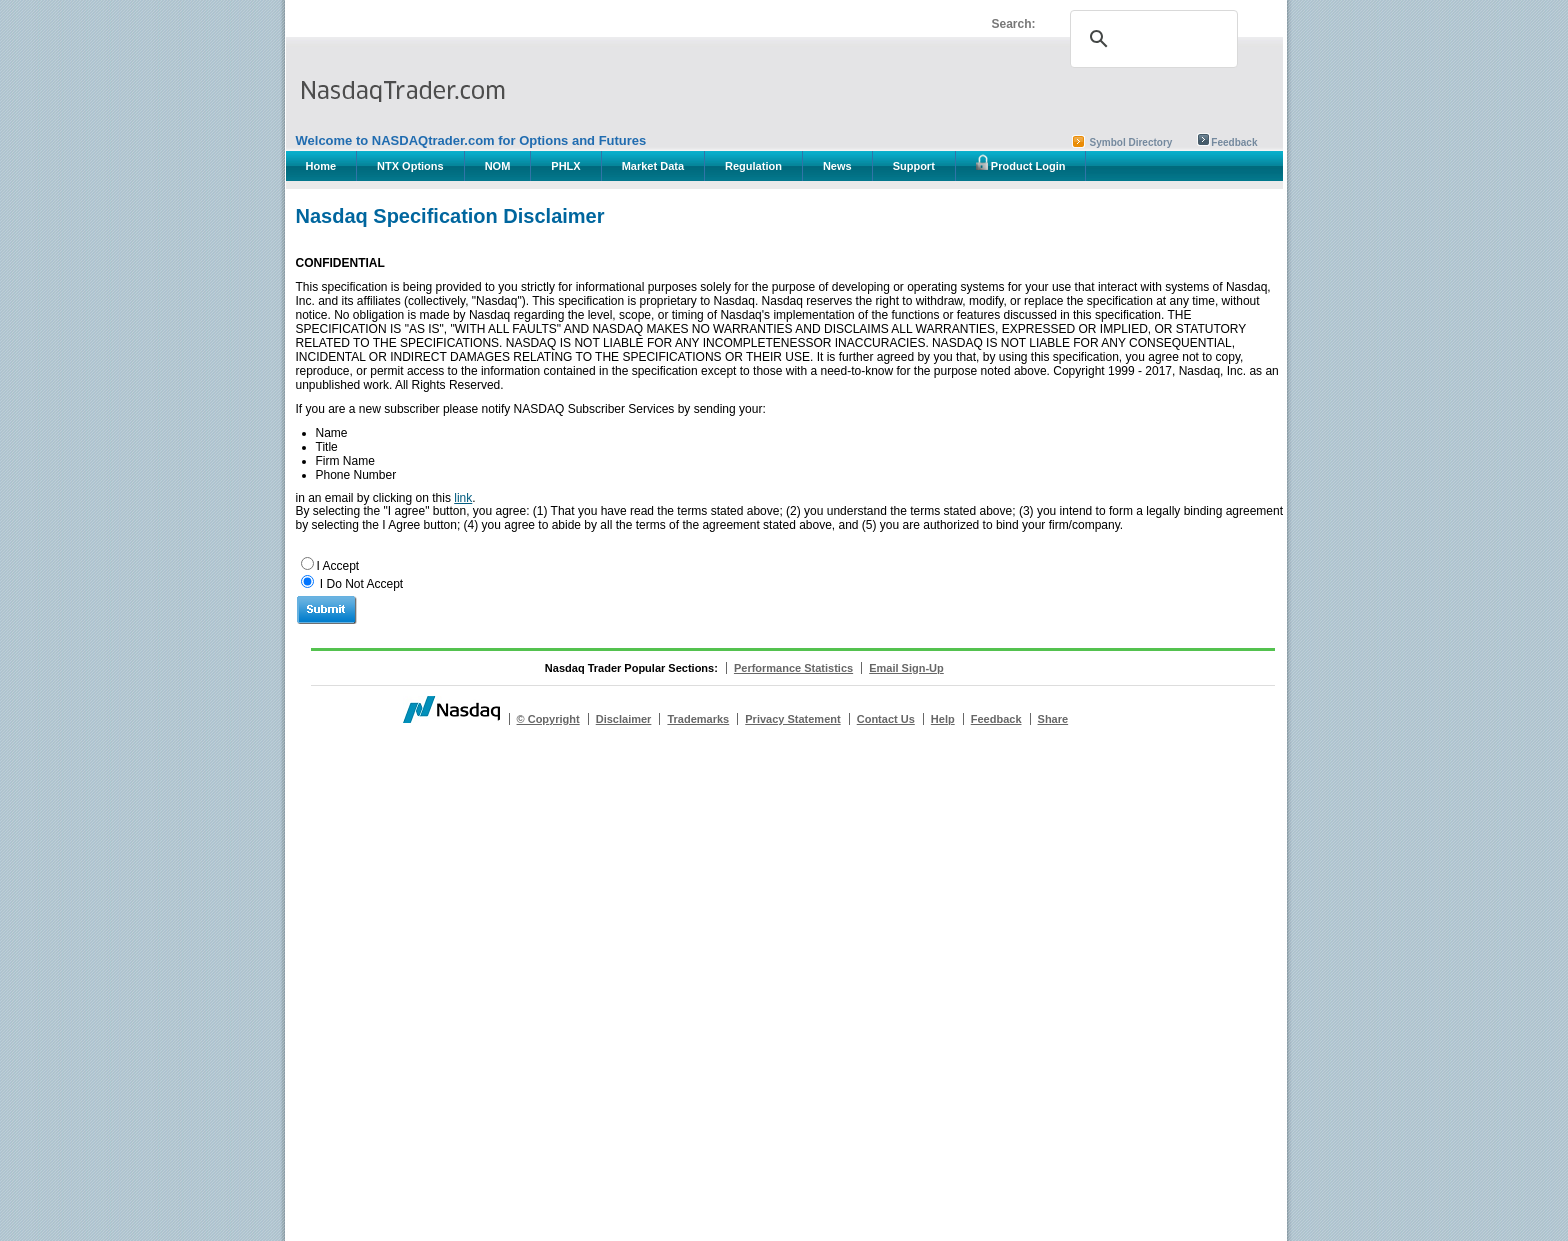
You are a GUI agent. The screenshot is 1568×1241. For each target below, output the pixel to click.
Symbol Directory (1131, 142)
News (837, 166)
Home (321, 166)
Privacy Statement (792, 719)
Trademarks (698, 719)
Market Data (653, 166)
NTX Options (410, 166)
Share (1053, 719)
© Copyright (548, 719)
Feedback (1234, 142)
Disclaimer (624, 719)
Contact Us (886, 719)
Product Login (1021, 163)
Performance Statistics (793, 668)
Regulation (753, 166)
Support (914, 166)
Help (943, 719)
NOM (498, 166)
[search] (1151, 39)
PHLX (565, 166)
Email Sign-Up (906, 668)
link (463, 498)
